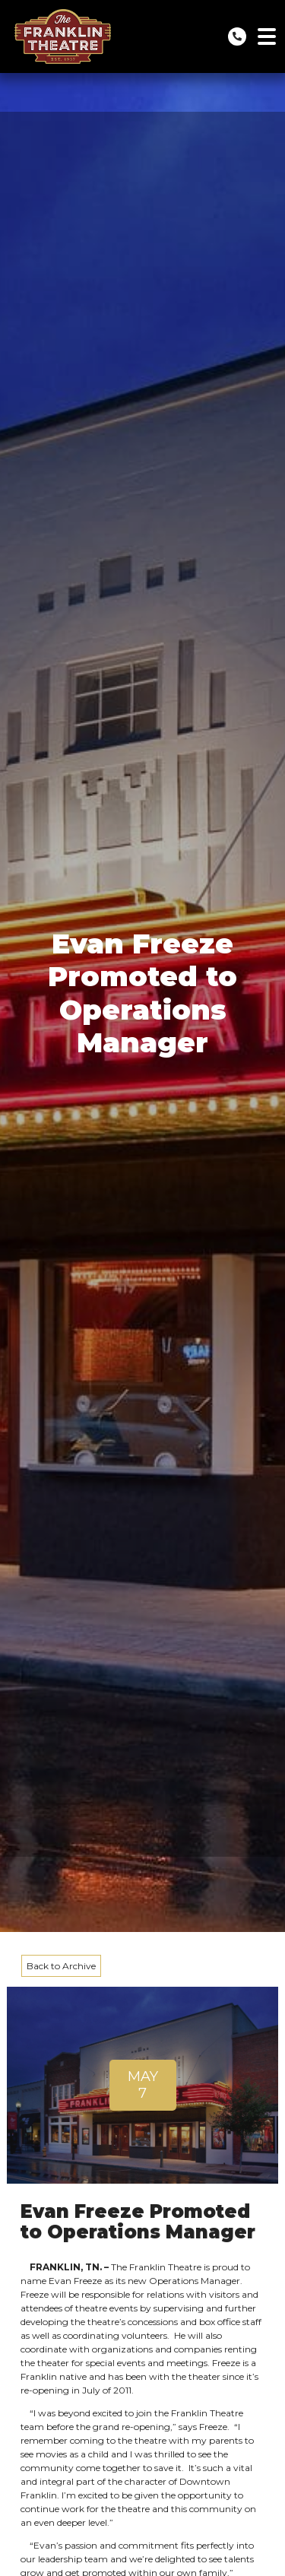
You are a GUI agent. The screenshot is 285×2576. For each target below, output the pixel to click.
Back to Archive (61, 1966)
